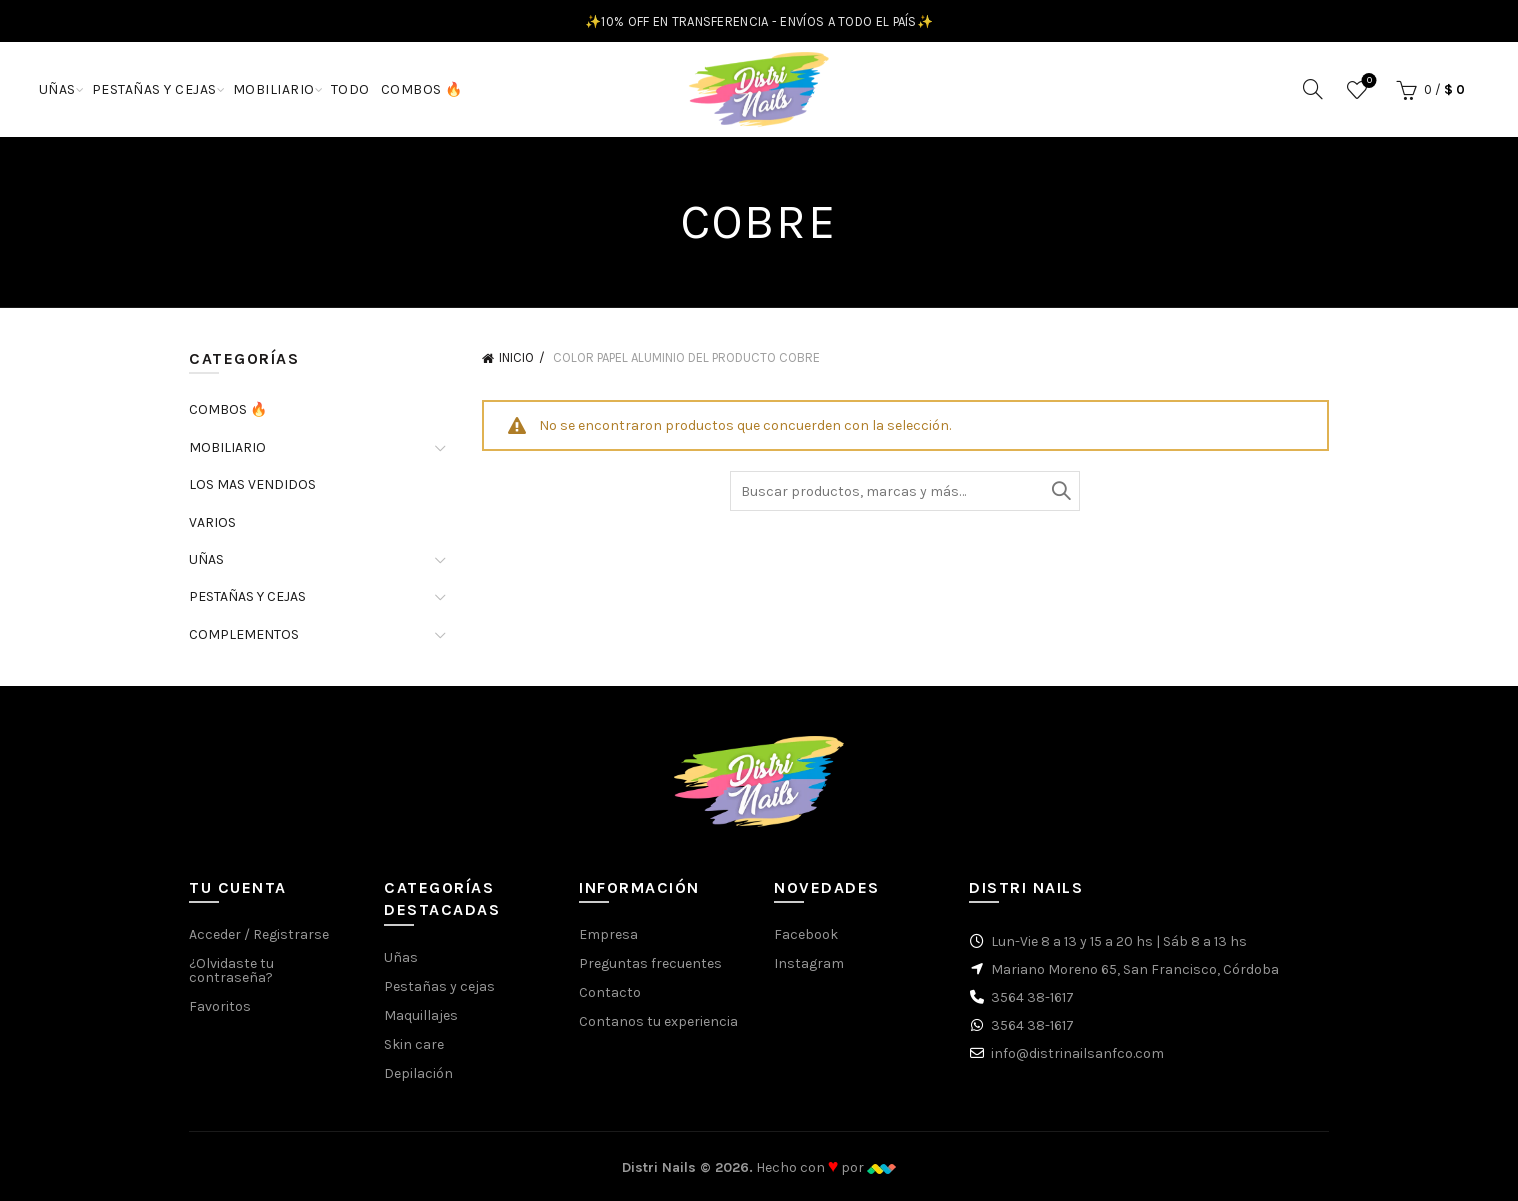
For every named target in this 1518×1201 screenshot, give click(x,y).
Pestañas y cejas (439, 986)
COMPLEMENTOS (244, 634)
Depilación (418, 1073)
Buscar (1060, 491)
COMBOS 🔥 (422, 89)
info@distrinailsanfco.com (1077, 1053)
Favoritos (1367, 81)
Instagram (809, 963)
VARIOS (212, 522)
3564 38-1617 (1032, 997)
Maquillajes (421, 1015)
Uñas (401, 957)
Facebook (806, 934)
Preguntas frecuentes (650, 963)
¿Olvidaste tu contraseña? (231, 970)
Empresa (608, 934)
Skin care (414, 1044)
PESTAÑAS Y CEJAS (154, 89)
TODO (350, 89)
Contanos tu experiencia (658, 1021)
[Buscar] (1313, 89)
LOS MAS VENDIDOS (252, 484)
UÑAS (57, 89)
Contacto (610, 992)
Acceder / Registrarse (259, 934)
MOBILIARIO (274, 89)
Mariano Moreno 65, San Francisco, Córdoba (1135, 969)
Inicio (516, 357)
